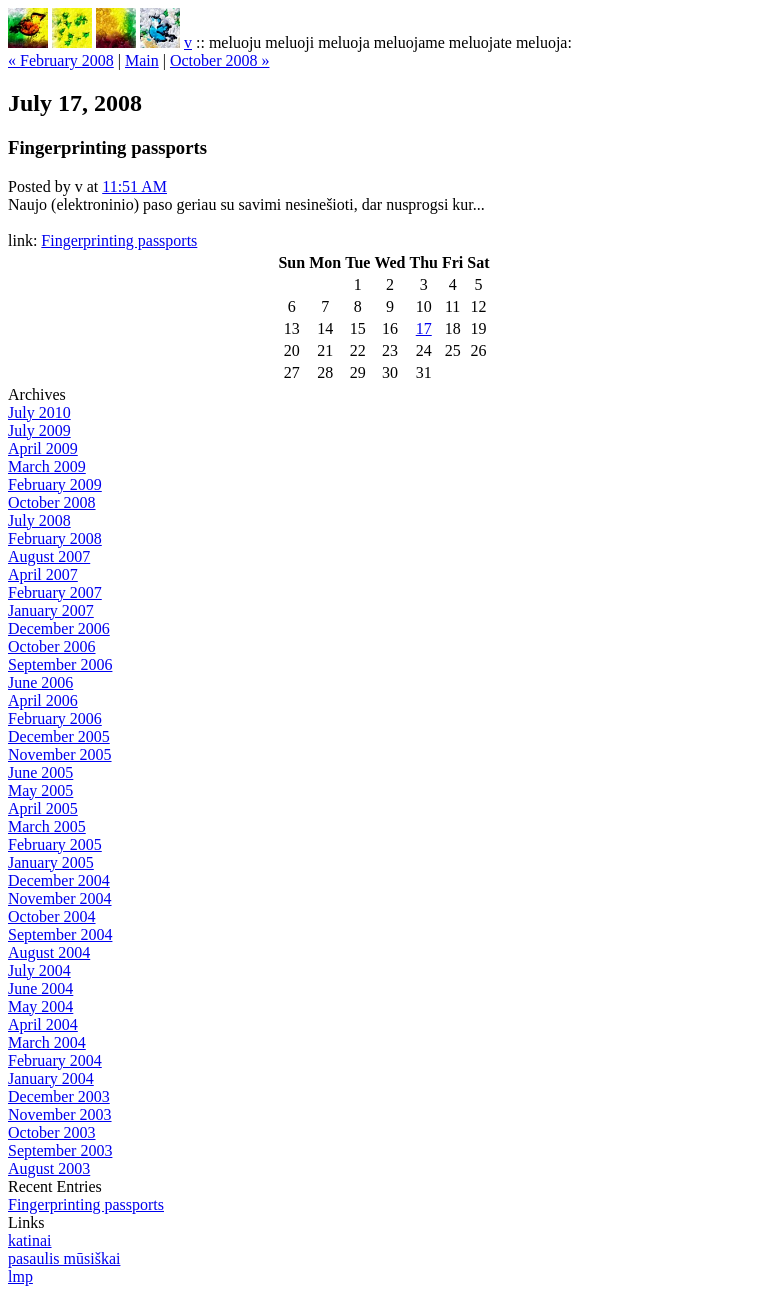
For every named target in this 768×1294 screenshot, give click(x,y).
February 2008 (55, 538)
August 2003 (49, 1168)
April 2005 (43, 808)
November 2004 (60, 898)
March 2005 (47, 826)
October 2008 (52, 502)
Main (142, 60)
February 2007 (55, 592)
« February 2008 (61, 60)
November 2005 (60, 754)
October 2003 (52, 1132)
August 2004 (49, 952)
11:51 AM (134, 186)
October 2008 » (220, 60)
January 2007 (51, 610)
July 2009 (39, 430)
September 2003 (60, 1150)
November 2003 (60, 1114)
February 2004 (55, 1060)
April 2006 (43, 700)
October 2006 (52, 646)
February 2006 (55, 718)
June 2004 (40, 988)
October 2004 (52, 916)
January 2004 (51, 1078)
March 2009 (47, 466)
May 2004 (40, 1006)
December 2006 (59, 628)
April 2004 (43, 1024)
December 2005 (59, 736)
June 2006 (40, 682)
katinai (30, 1240)
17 (424, 328)
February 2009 (55, 484)
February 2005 (55, 844)
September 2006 (60, 664)
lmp (20, 1276)
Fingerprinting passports (119, 240)
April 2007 (43, 574)
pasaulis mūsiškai (64, 1258)
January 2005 (51, 862)
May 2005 (40, 790)
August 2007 (49, 556)
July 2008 (39, 520)
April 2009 (43, 448)
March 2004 (47, 1042)
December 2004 (59, 880)
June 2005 (40, 772)
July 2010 (39, 412)
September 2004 (60, 934)
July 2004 (39, 970)
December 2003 (59, 1096)
